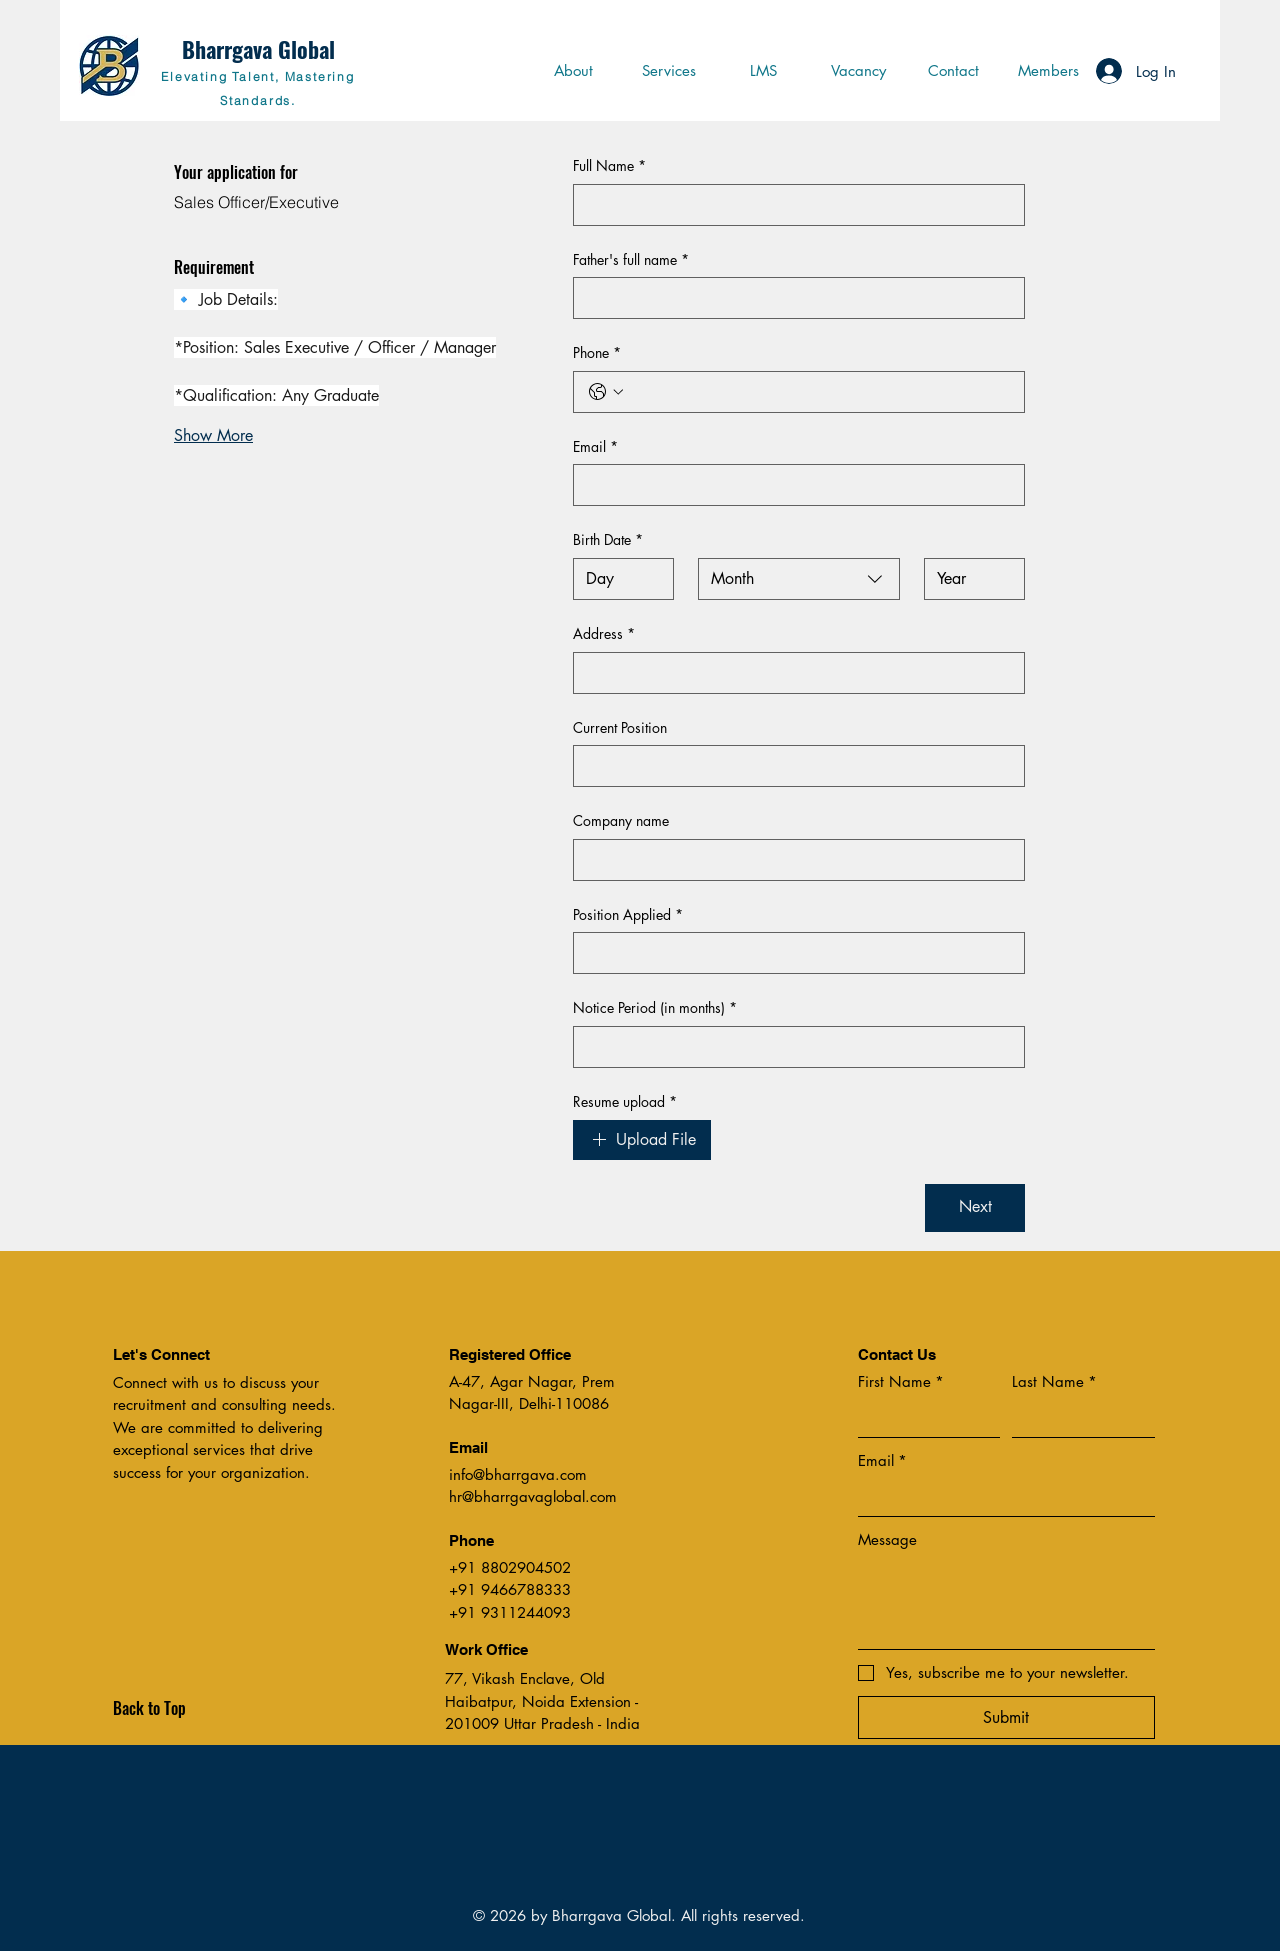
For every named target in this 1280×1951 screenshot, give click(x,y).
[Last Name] (1077, 1418)
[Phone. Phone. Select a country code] (606, 392)
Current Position (620, 727)
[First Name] (923, 1418)
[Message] (1006, 1603)
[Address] (793, 673)
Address (604, 634)
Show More (213, 435)
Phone (597, 353)
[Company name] (793, 860)
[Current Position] (793, 766)
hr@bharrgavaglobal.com (533, 1496)
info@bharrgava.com (518, 1474)
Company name (621, 820)
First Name (901, 1381)
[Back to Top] (184, 1709)
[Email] (793, 485)
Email (595, 447)
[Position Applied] (793, 953)
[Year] (968, 579)
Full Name (609, 166)
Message (887, 1539)
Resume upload (625, 1102)
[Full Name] (793, 205)
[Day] (617, 579)
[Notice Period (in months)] (793, 1047)
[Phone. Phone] (819, 392)
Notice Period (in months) (655, 1008)
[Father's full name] (793, 298)
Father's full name (631, 260)
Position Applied (628, 915)
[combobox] (799, 579)
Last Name (1054, 1381)
